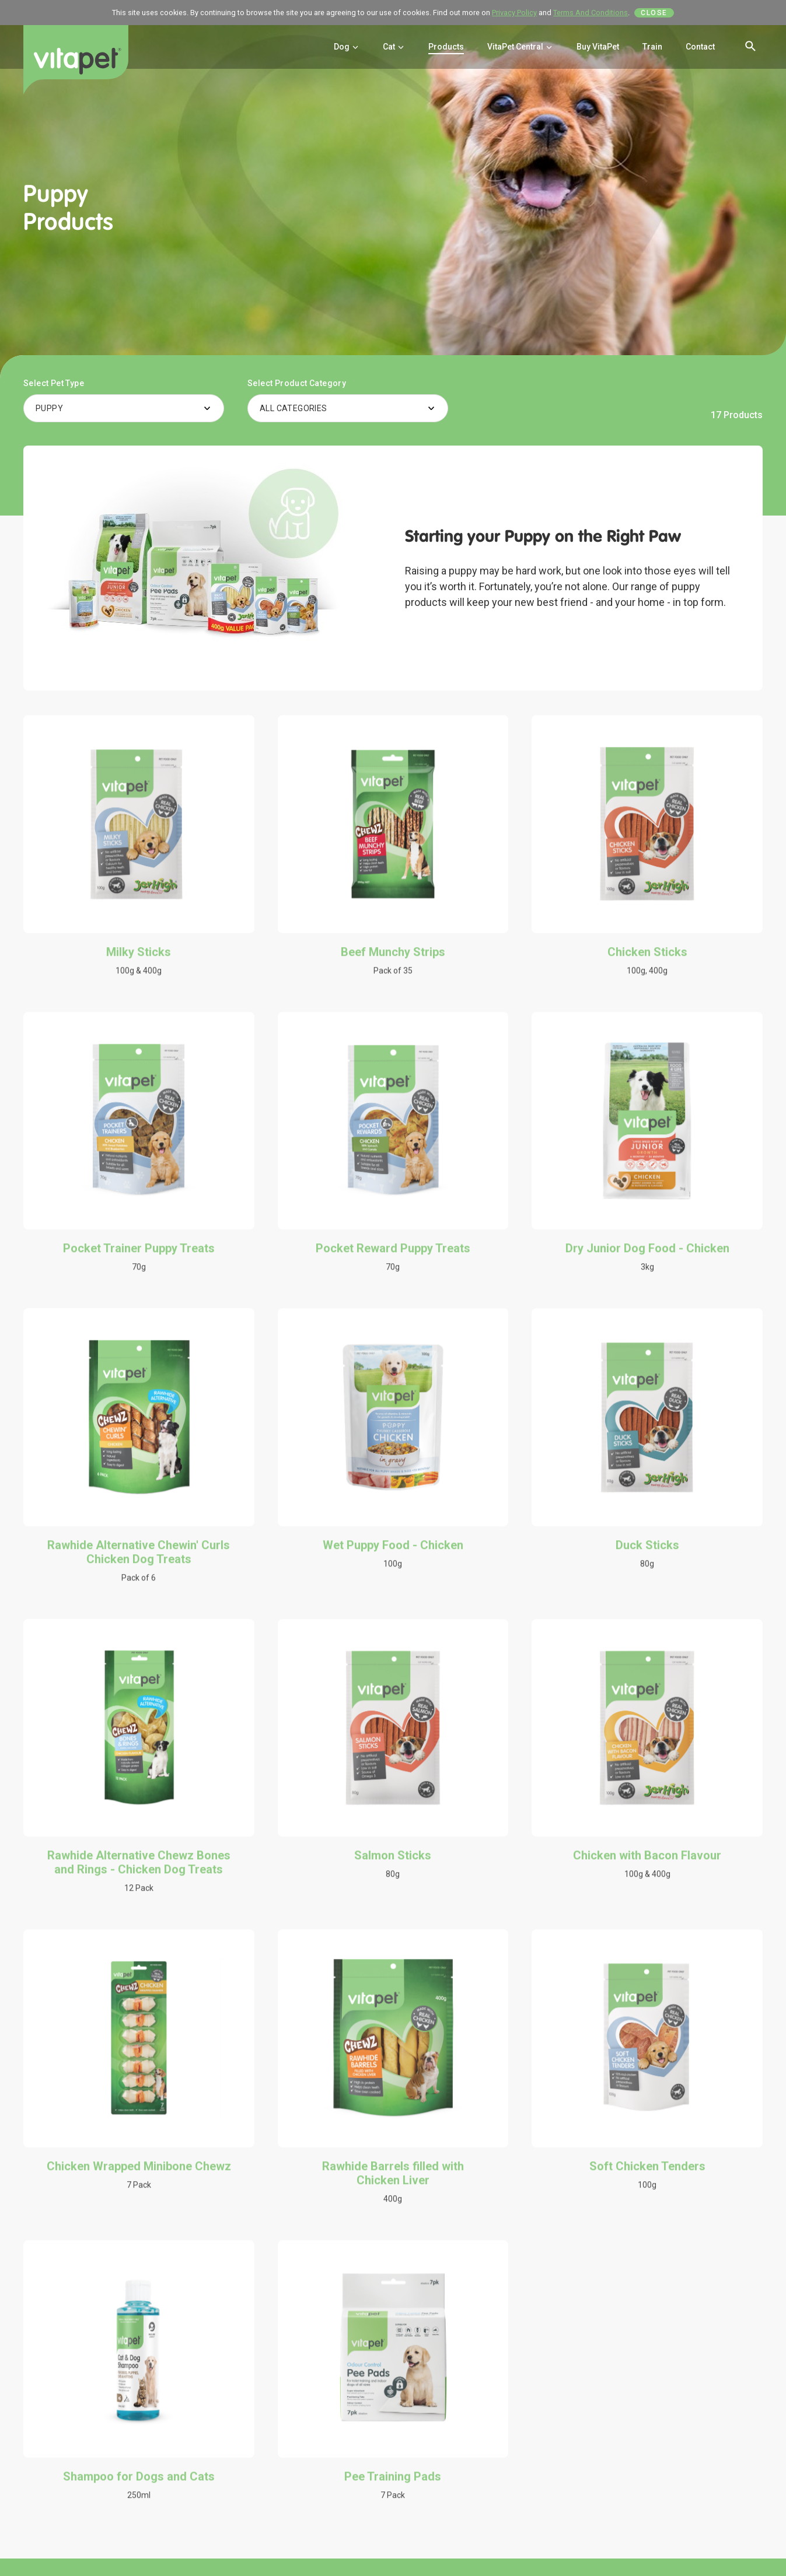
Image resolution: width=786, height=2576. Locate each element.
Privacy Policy (514, 12)
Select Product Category (296, 383)
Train (652, 46)
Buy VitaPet (598, 46)
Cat (394, 46)
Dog (346, 46)
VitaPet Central (520, 46)
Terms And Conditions (590, 12)
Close (654, 13)
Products (446, 46)
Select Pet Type (53, 383)
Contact (700, 46)
